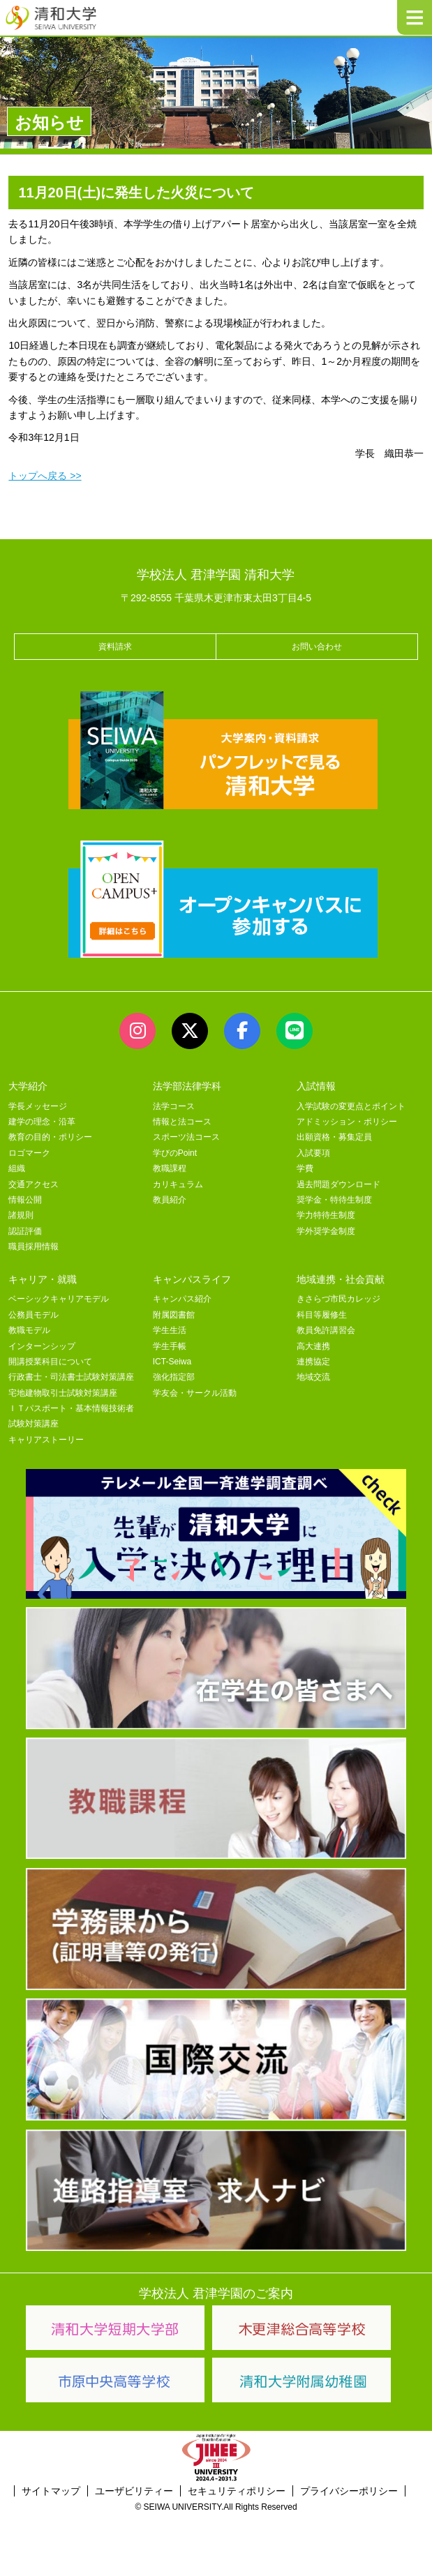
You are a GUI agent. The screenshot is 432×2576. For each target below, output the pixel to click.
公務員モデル (33, 1315)
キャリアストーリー (46, 1440)
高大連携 (313, 1346)
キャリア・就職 (42, 1279)
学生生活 (169, 1330)
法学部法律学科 (187, 1086)
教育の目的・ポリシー (50, 1137)
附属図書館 (174, 1315)
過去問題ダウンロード (338, 1184)
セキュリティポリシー (236, 2490)
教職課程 (169, 1168)
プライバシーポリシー (349, 2490)
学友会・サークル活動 (195, 1393)
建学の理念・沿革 (41, 1122)
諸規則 (20, 1215)
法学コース (174, 1106)
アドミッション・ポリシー (347, 1122)
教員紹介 (169, 1200)
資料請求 (115, 646)
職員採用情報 (33, 1246)
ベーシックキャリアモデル (58, 1299)
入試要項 (313, 1153)
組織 (16, 1168)
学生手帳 (169, 1346)
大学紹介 (27, 1086)
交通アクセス (33, 1184)
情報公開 (25, 1200)
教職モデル (29, 1330)
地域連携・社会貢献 (341, 1279)
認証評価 (25, 1231)
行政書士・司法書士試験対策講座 (71, 1377)
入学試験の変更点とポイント (351, 1106)
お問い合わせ (317, 646)
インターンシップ (41, 1346)
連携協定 (313, 1361)
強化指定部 (174, 1377)
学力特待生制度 (326, 1215)
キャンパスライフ (192, 1279)
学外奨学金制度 (326, 1231)
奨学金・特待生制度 (334, 1200)
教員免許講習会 (326, 1330)
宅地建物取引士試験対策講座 (62, 1393)
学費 (305, 1168)
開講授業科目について (50, 1361)
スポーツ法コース (186, 1137)
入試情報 (316, 1086)
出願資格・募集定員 (334, 1137)
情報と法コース (182, 1122)
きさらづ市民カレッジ (338, 1299)
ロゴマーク (29, 1153)
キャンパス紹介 (182, 1299)
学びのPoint (175, 1153)
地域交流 (313, 1377)
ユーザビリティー (134, 2490)
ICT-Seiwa (172, 1361)
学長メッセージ (37, 1106)
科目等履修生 (322, 1315)
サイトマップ (51, 2490)
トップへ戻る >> (44, 475)
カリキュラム (178, 1184)
